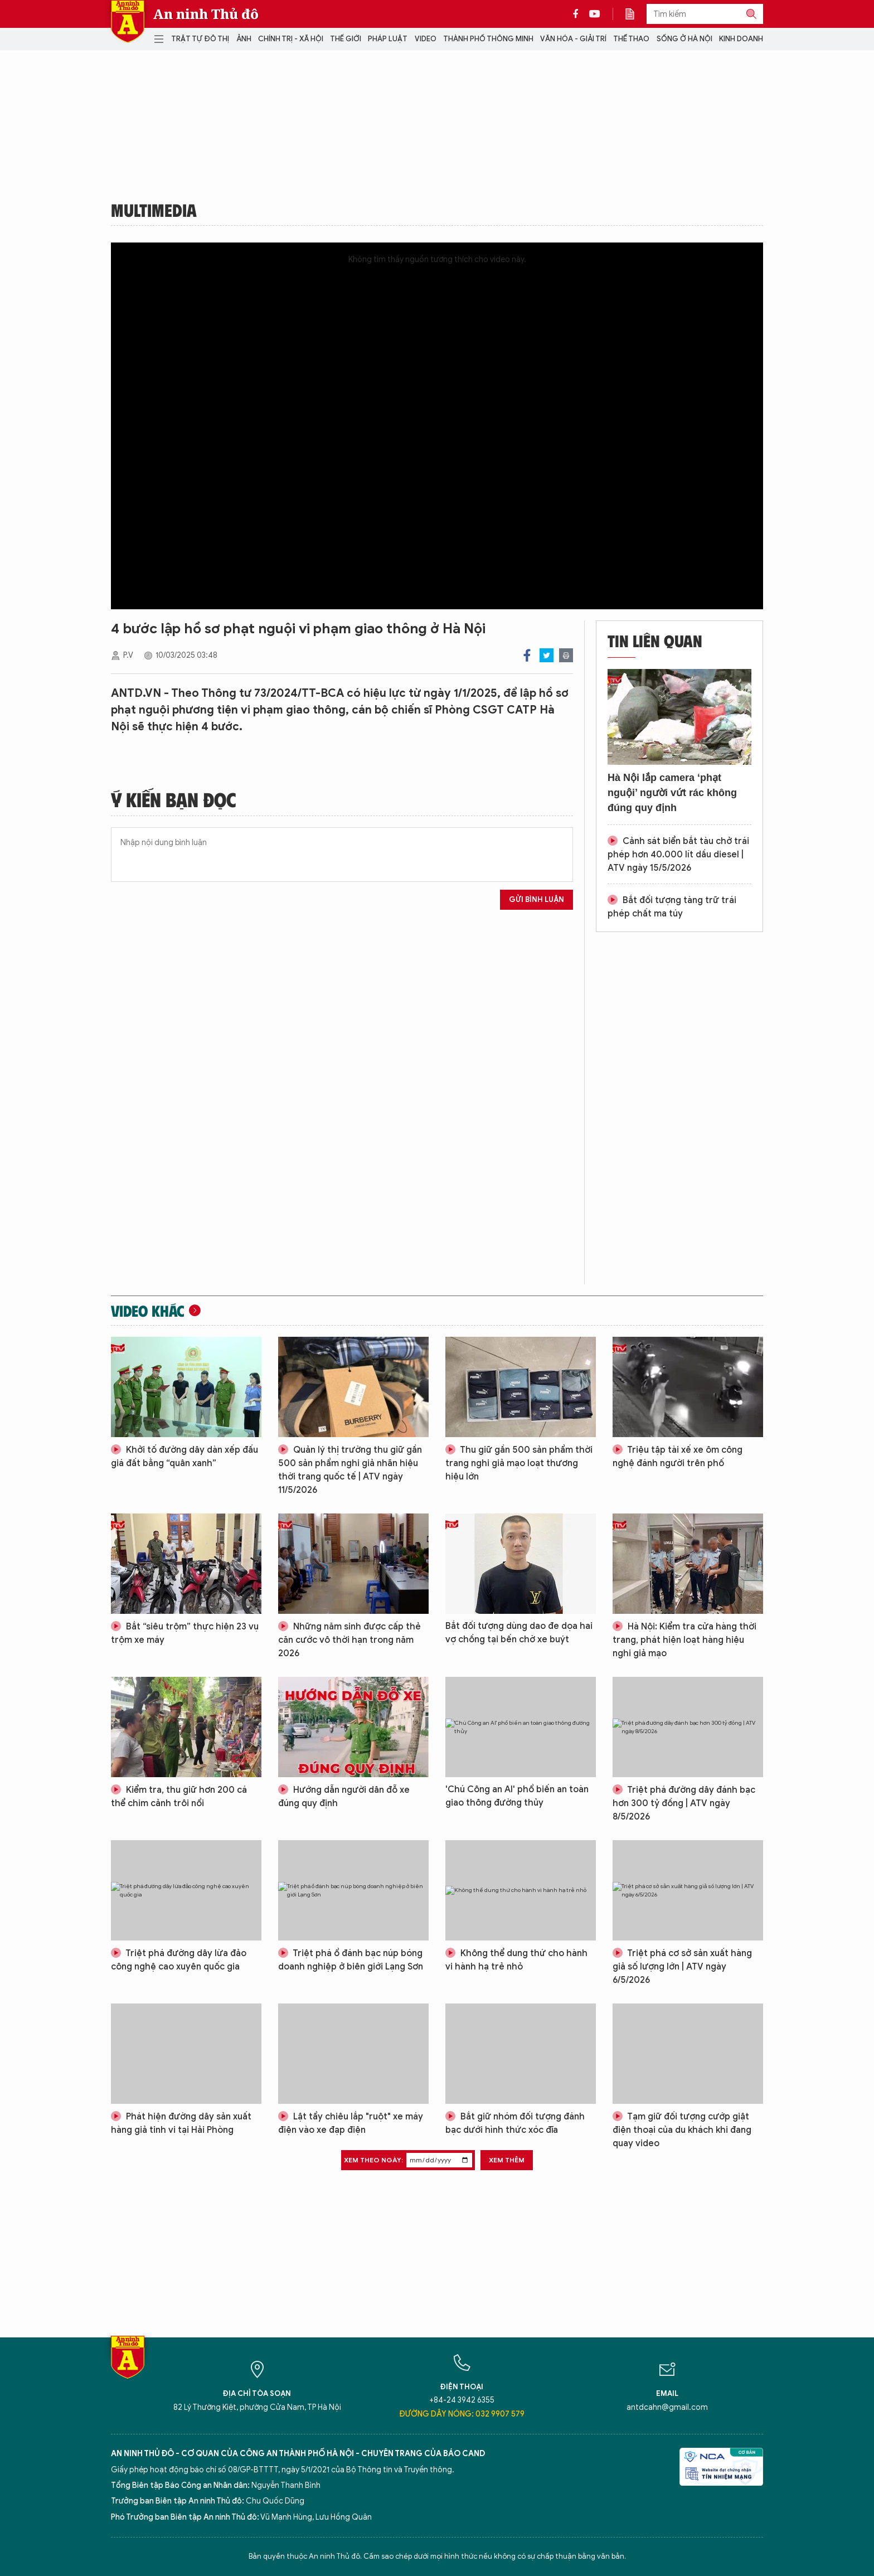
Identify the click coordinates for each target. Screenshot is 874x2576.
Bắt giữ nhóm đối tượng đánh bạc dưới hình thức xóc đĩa (515, 2123)
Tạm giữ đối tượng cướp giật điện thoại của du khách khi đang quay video (682, 2130)
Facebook (527, 655)
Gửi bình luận (536, 899)
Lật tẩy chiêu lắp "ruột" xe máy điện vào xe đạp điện (350, 2123)
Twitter (546, 655)
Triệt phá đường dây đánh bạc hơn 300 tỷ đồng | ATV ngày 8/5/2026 (684, 1803)
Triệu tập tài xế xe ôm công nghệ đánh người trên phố (677, 1456)
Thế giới (345, 38)
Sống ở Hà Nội (684, 38)
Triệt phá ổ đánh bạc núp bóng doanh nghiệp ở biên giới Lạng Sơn (350, 1960)
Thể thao (631, 38)
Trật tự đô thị (200, 38)
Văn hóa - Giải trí (573, 38)
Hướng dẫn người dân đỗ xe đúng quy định (344, 1796)
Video (425, 38)
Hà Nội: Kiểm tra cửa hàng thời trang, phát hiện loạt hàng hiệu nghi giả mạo (684, 1640)
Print (566, 655)
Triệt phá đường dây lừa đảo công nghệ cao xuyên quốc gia (178, 1960)
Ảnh (243, 38)
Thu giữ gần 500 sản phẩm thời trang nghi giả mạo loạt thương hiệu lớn (519, 1463)
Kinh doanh (741, 38)
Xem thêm (507, 2160)
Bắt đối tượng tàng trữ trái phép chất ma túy (672, 907)
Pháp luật (387, 38)
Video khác (147, 1310)
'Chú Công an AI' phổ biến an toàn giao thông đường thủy (517, 1796)
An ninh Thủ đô (206, 14)
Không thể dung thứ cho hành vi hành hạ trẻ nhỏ (516, 1960)
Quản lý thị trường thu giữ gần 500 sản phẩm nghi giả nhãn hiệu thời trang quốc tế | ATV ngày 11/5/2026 (350, 1470)
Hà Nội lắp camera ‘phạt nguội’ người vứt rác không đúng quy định (672, 792)
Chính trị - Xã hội (290, 38)
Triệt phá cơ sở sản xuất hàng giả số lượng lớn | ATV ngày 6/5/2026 (682, 1967)
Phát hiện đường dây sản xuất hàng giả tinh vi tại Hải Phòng (181, 2123)
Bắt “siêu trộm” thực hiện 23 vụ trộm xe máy (185, 1633)
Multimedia (154, 210)
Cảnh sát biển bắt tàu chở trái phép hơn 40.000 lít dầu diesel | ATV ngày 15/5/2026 (678, 855)
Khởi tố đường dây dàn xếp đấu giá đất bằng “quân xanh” (184, 1456)
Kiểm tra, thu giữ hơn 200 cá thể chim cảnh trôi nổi (179, 1796)
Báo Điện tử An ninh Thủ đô (127, 21)
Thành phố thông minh (488, 38)
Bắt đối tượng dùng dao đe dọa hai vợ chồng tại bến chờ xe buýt (519, 1633)
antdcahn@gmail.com (667, 2407)
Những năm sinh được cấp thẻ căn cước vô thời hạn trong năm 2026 (349, 1640)
